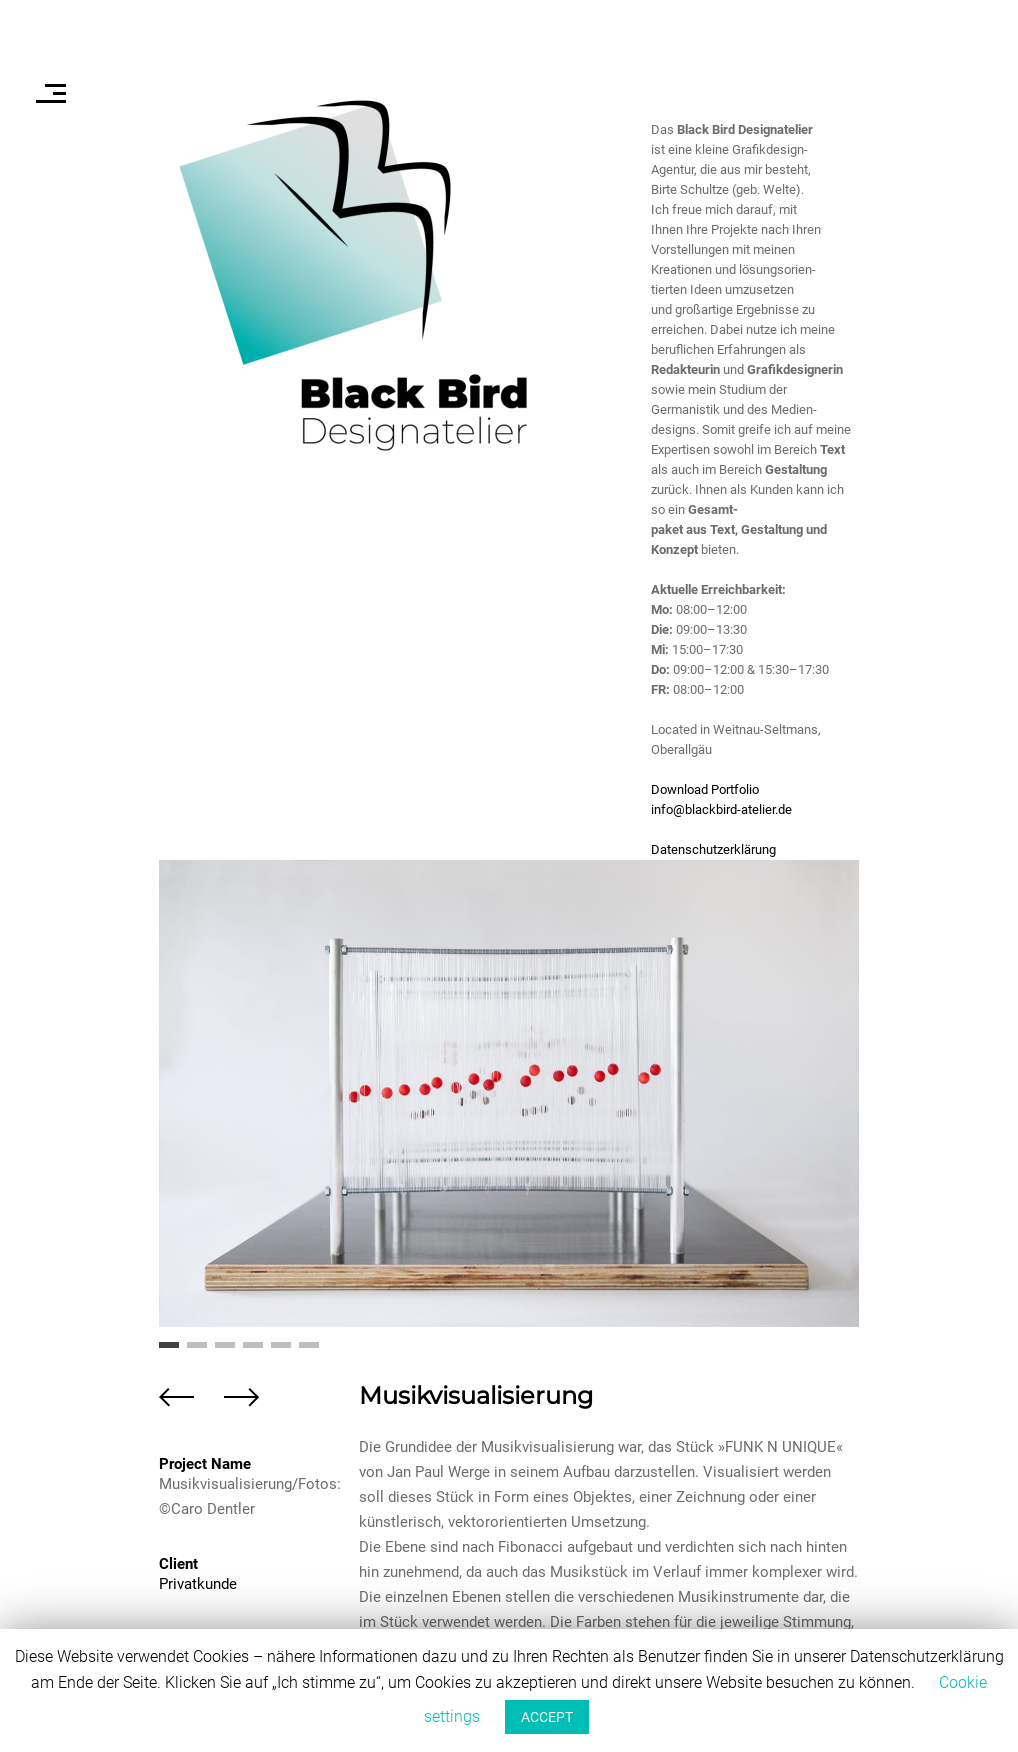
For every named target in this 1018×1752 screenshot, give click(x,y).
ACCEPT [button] (547, 1717)
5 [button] (281, 1352)
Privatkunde (198, 1584)
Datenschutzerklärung (713, 849)
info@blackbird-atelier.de (721, 809)
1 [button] (169, 1352)
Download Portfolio (705, 789)
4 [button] (253, 1352)
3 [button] (225, 1352)
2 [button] (197, 1352)
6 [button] (309, 1352)
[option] (509, 1093)
